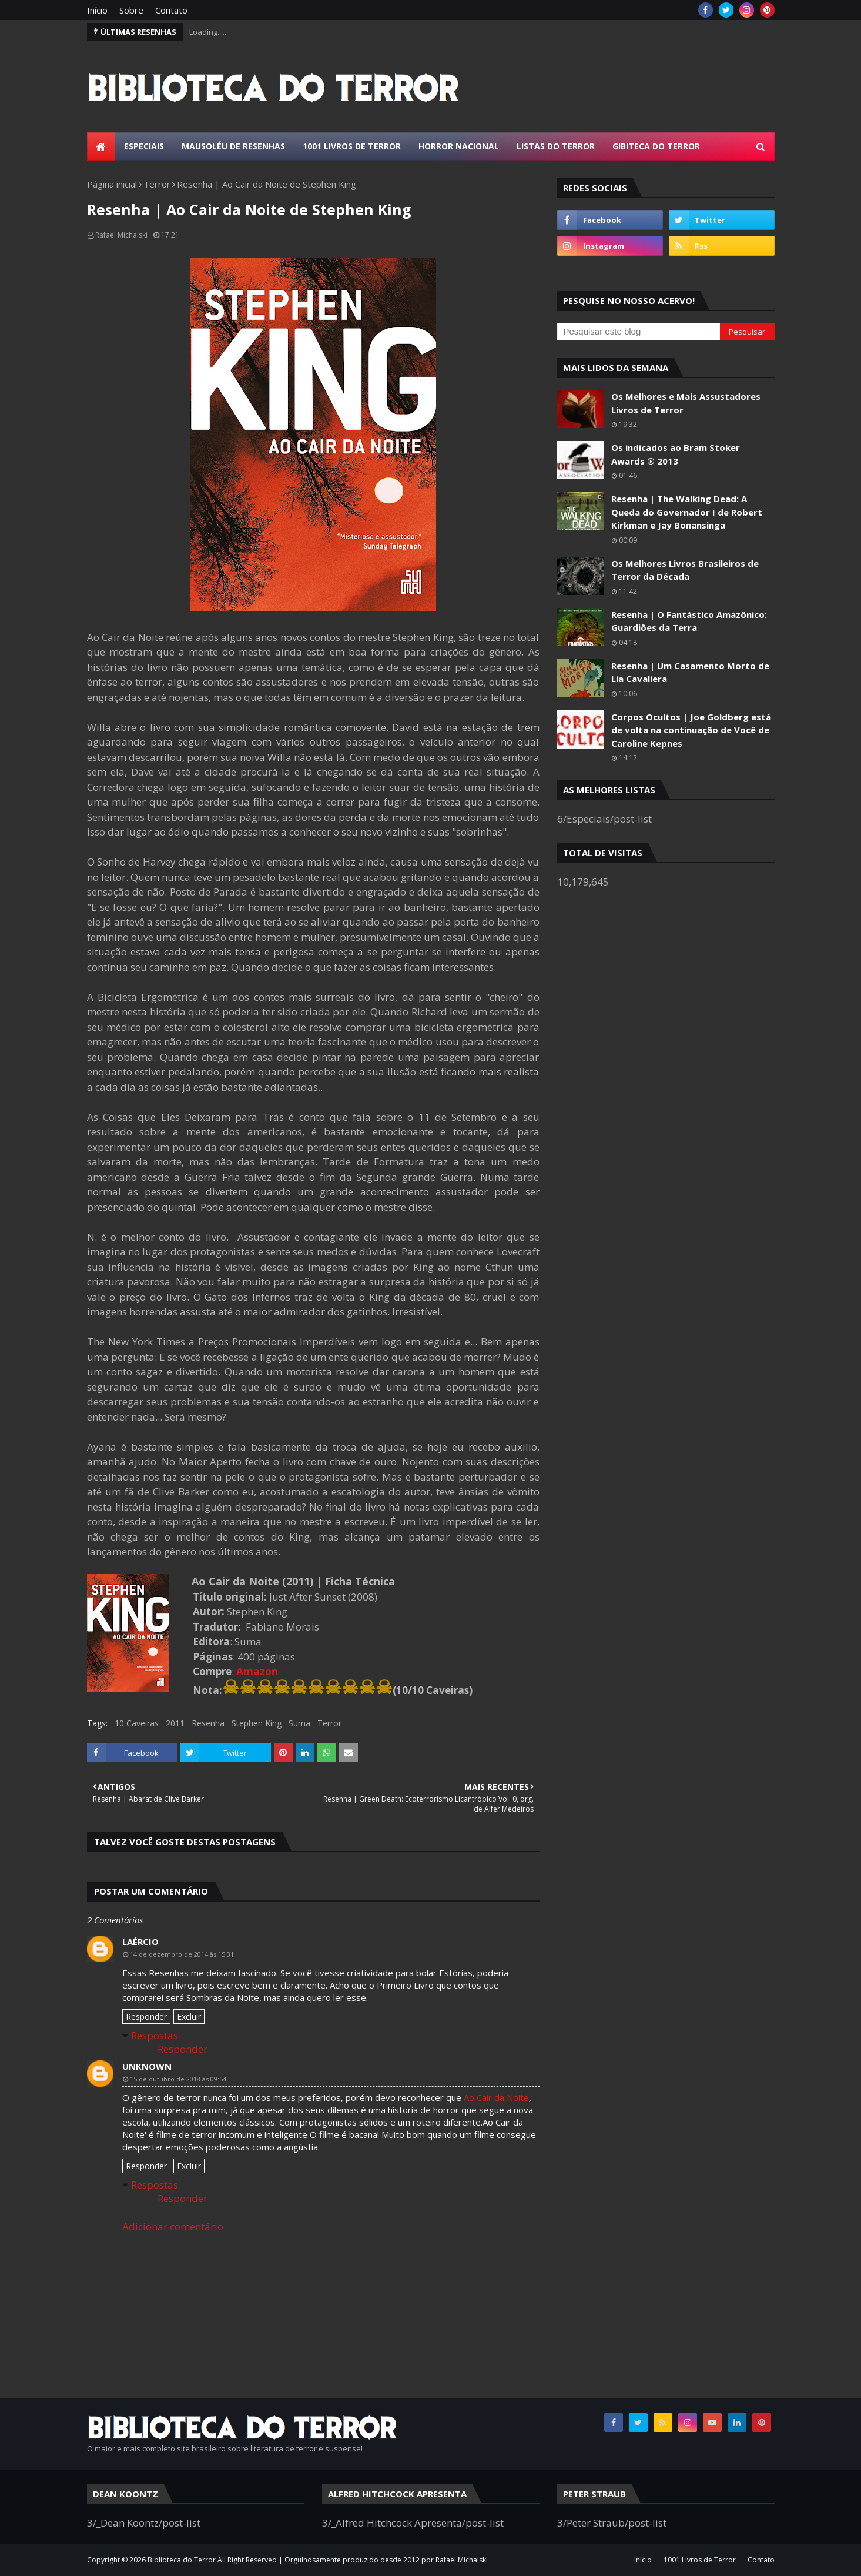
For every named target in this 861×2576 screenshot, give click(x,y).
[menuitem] (101, 146)
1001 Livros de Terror (700, 2560)
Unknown (147, 2066)
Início (97, 10)
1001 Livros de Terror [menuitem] (352, 146)
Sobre (131, 10)
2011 (175, 1723)
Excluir (189, 2016)
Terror (156, 184)
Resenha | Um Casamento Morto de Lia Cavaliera (690, 672)
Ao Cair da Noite (496, 2097)
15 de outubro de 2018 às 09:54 (178, 2078)
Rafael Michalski (121, 235)
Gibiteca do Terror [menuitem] (656, 146)
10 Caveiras (137, 1723)
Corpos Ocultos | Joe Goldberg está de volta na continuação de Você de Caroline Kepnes (691, 730)
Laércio (140, 1941)
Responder (146, 2016)
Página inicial (112, 184)
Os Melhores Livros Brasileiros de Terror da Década (685, 570)
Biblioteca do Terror (182, 2560)
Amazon (257, 1671)
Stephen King (257, 1723)
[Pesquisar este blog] (639, 331)
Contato (171, 10)
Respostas (154, 2035)
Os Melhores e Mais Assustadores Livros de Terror (686, 403)
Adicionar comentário (172, 2226)
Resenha (208, 1723)
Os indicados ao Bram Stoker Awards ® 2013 (675, 454)
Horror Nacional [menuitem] (458, 146)
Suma (299, 1723)
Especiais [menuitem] (144, 146)
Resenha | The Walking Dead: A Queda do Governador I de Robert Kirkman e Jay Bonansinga (686, 512)
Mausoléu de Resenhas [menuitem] (233, 146)
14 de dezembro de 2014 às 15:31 (182, 1954)
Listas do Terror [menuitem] (556, 146)
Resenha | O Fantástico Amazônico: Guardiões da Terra (689, 621)
